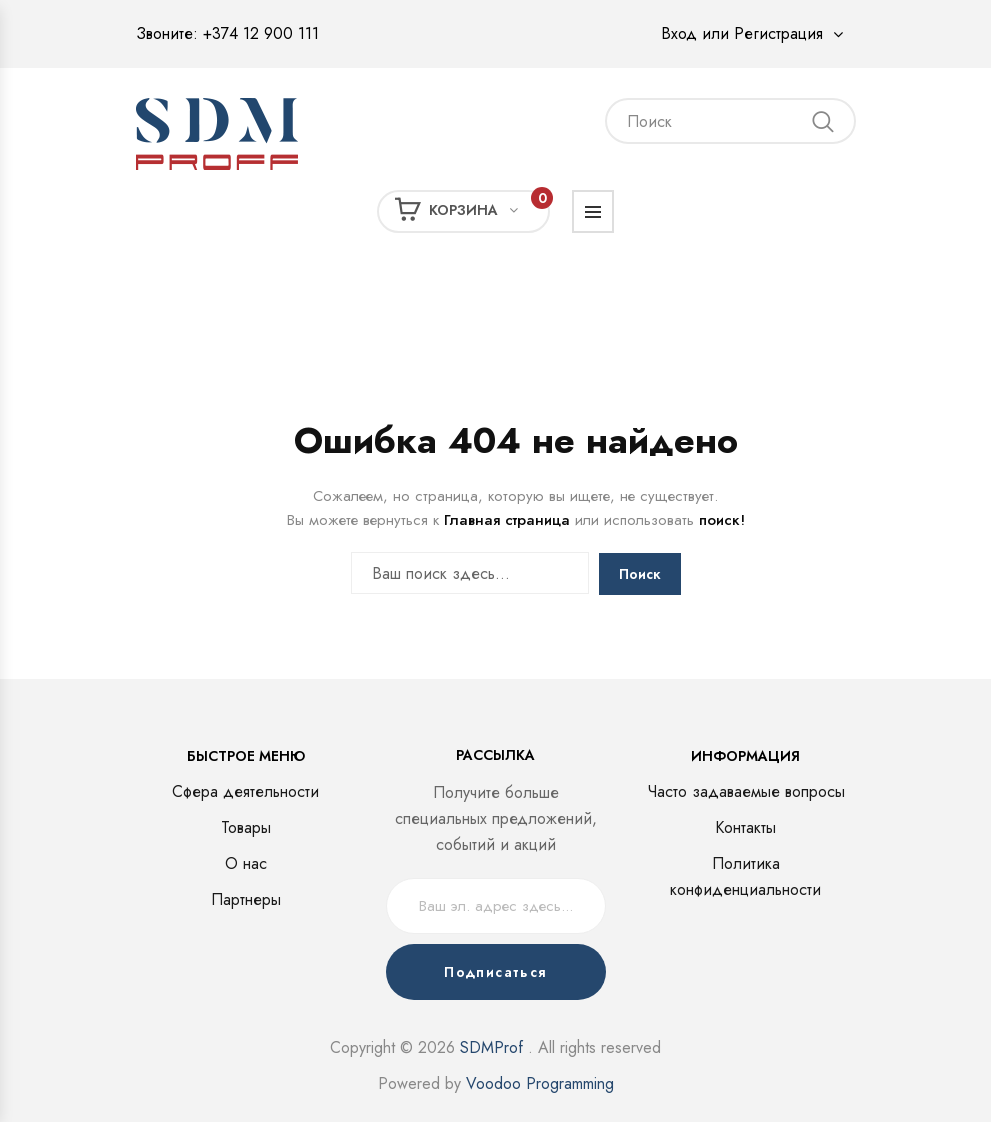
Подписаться (495, 972)
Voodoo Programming (540, 1083)
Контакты (745, 827)
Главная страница (507, 520)
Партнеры (246, 899)
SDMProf (491, 1047)
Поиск (640, 574)
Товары (246, 827)
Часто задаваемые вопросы (746, 791)
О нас (246, 863)
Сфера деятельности (245, 791)
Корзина (472, 209)
